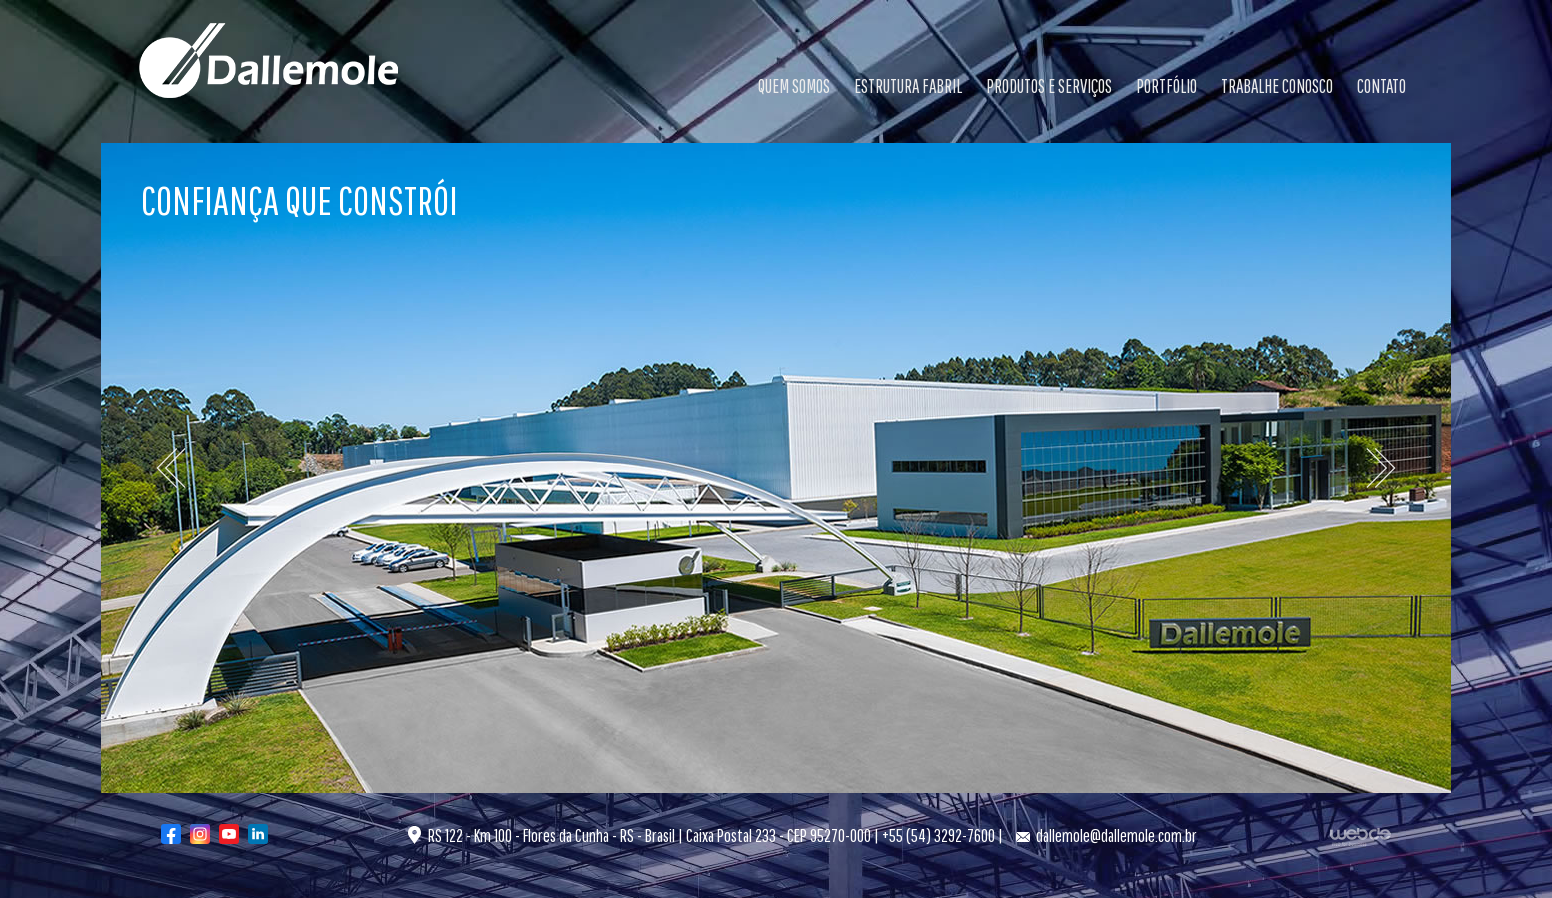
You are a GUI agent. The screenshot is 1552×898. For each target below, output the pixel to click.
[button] (202, 468)
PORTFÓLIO (1166, 86)
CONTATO (1381, 86)
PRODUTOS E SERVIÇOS (1049, 86)
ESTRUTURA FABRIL (908, 86)
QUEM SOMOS (794, 86)
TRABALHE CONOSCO (1277, 86)
